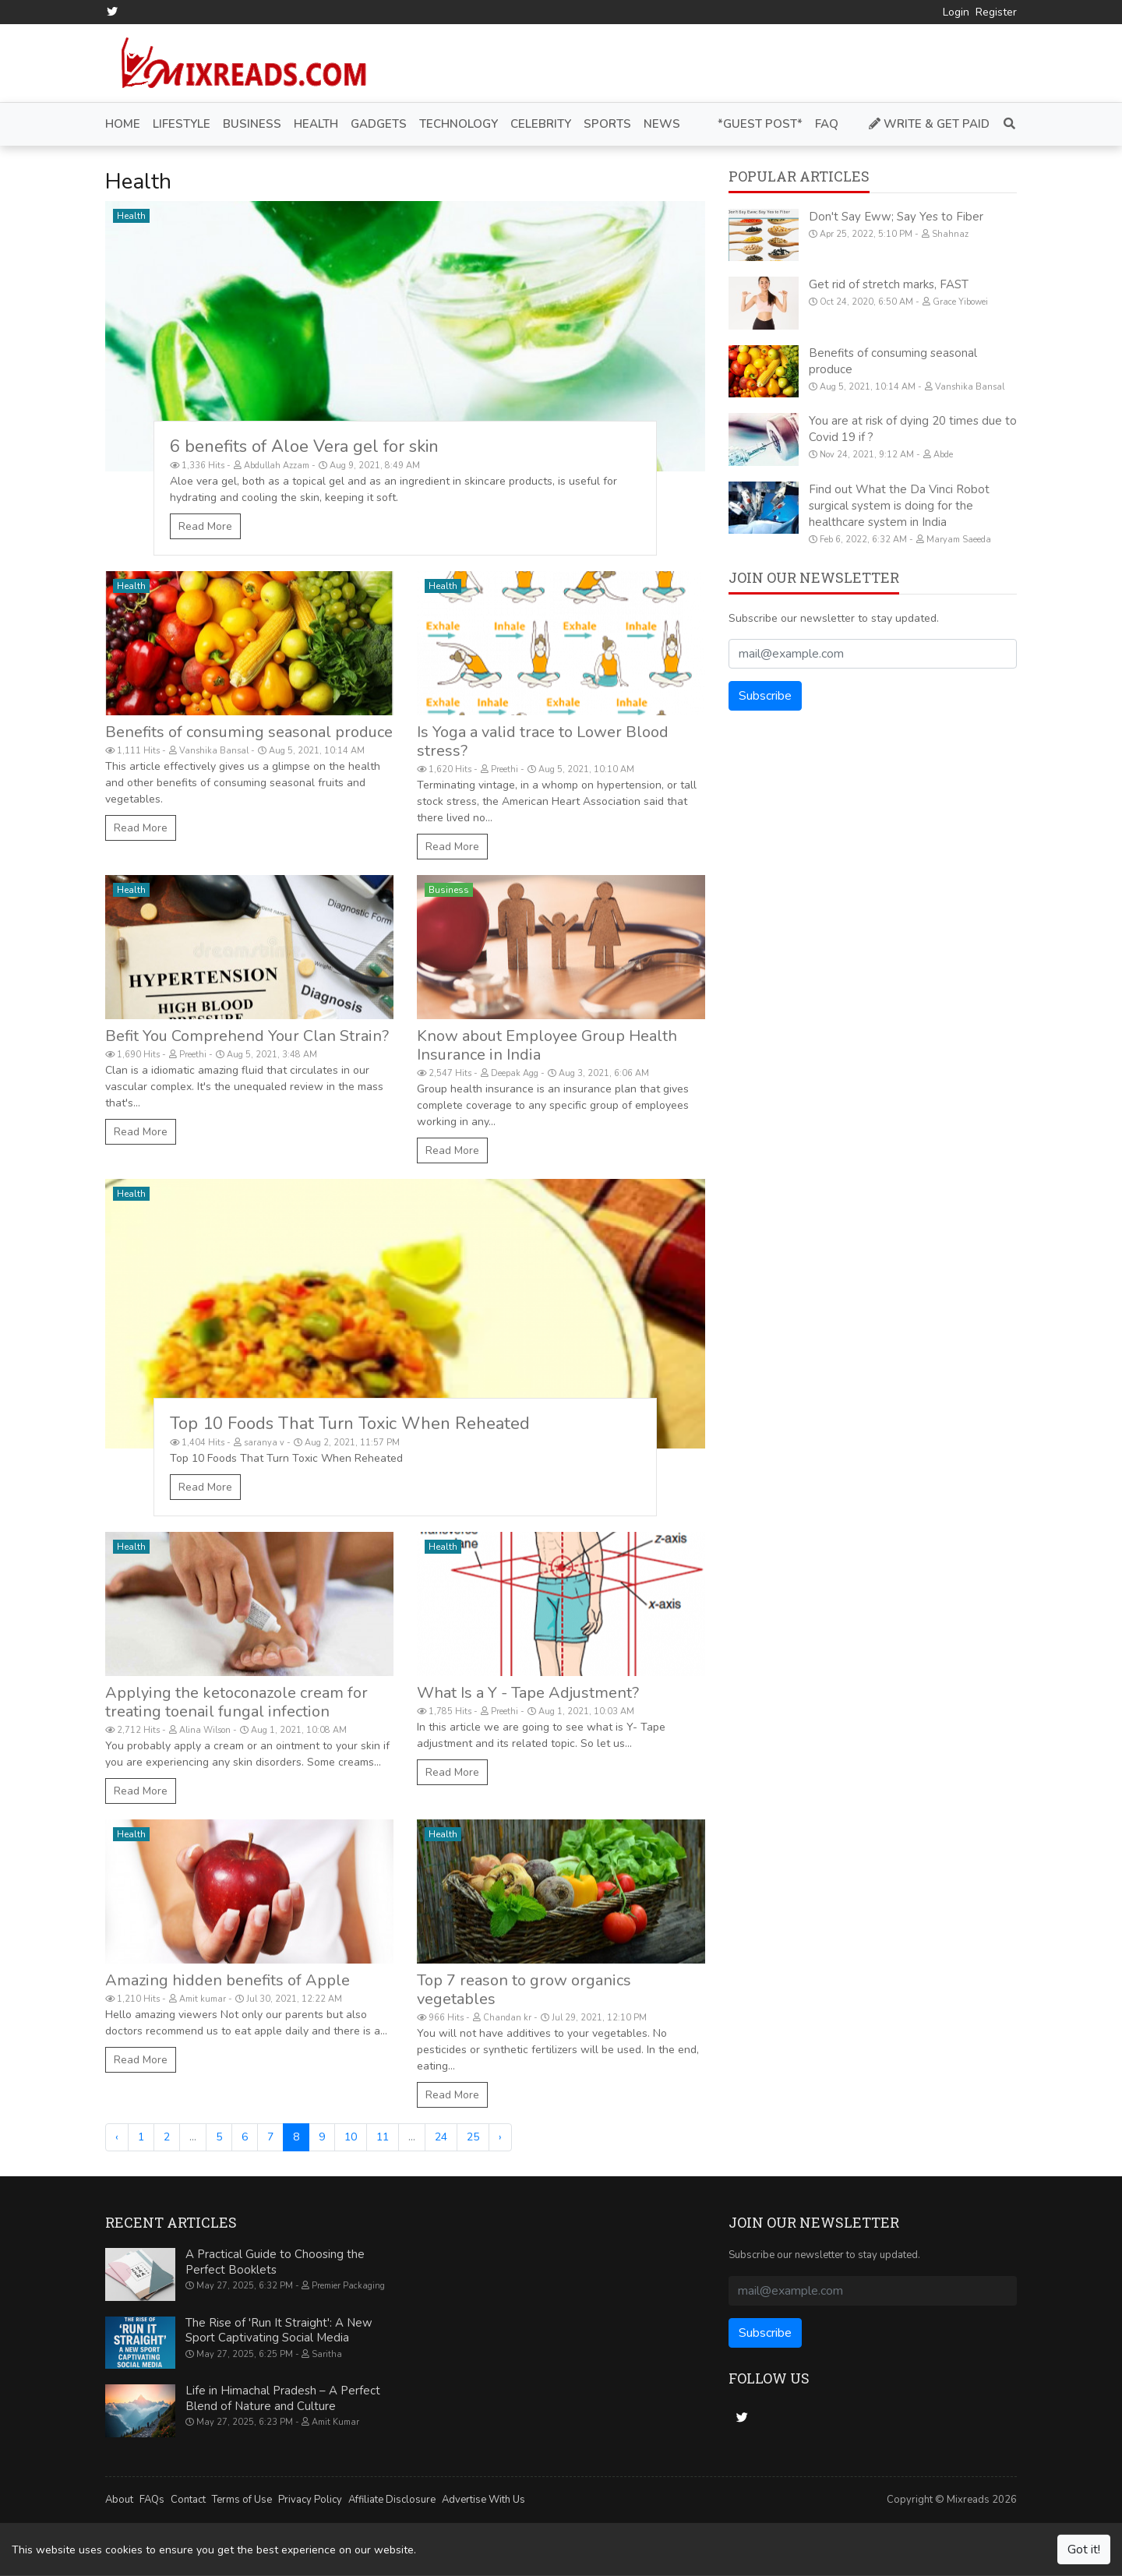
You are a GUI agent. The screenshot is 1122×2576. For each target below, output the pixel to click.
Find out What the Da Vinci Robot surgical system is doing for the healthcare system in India (899, 506)
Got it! (1083, 2549)
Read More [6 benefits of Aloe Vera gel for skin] (205, 526)
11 (382, 2137)
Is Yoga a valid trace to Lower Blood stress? (543, 741)
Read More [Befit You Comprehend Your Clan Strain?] (141, 1131)
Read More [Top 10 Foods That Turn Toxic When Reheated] (205, 1487)
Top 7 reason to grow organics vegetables (524, 1990)
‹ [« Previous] (116, 2137)
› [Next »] (500, 2137)
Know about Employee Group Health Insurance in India (547, 1045)
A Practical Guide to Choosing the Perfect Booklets (275, 2262)
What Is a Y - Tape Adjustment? (528, 1692)
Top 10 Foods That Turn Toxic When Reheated (350, 1423)
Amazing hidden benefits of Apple (227, 1980)
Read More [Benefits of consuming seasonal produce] (141, 827)
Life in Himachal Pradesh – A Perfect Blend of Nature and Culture (282, 2398)
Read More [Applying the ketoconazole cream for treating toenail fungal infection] (141, 1791)
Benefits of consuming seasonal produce (249, 732)
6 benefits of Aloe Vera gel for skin (304, 446)
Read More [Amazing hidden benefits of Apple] (141, 2059)
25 (473, 2137)
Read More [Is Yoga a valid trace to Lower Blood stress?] (452, 846)
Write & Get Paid (929, 124)
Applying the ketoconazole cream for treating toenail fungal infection (236, 1702)
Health (131, 216)
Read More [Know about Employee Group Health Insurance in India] (452, 1150)
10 (350, 2137)
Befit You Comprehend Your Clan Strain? (247, 1035)
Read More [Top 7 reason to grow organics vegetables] (452, 2094)
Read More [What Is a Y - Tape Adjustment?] (452, 1772)
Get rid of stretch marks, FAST (889, 284)
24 (441, 2137)
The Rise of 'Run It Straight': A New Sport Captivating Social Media (278, 2330)
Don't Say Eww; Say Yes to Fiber (896, 216)
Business (449, 890)
